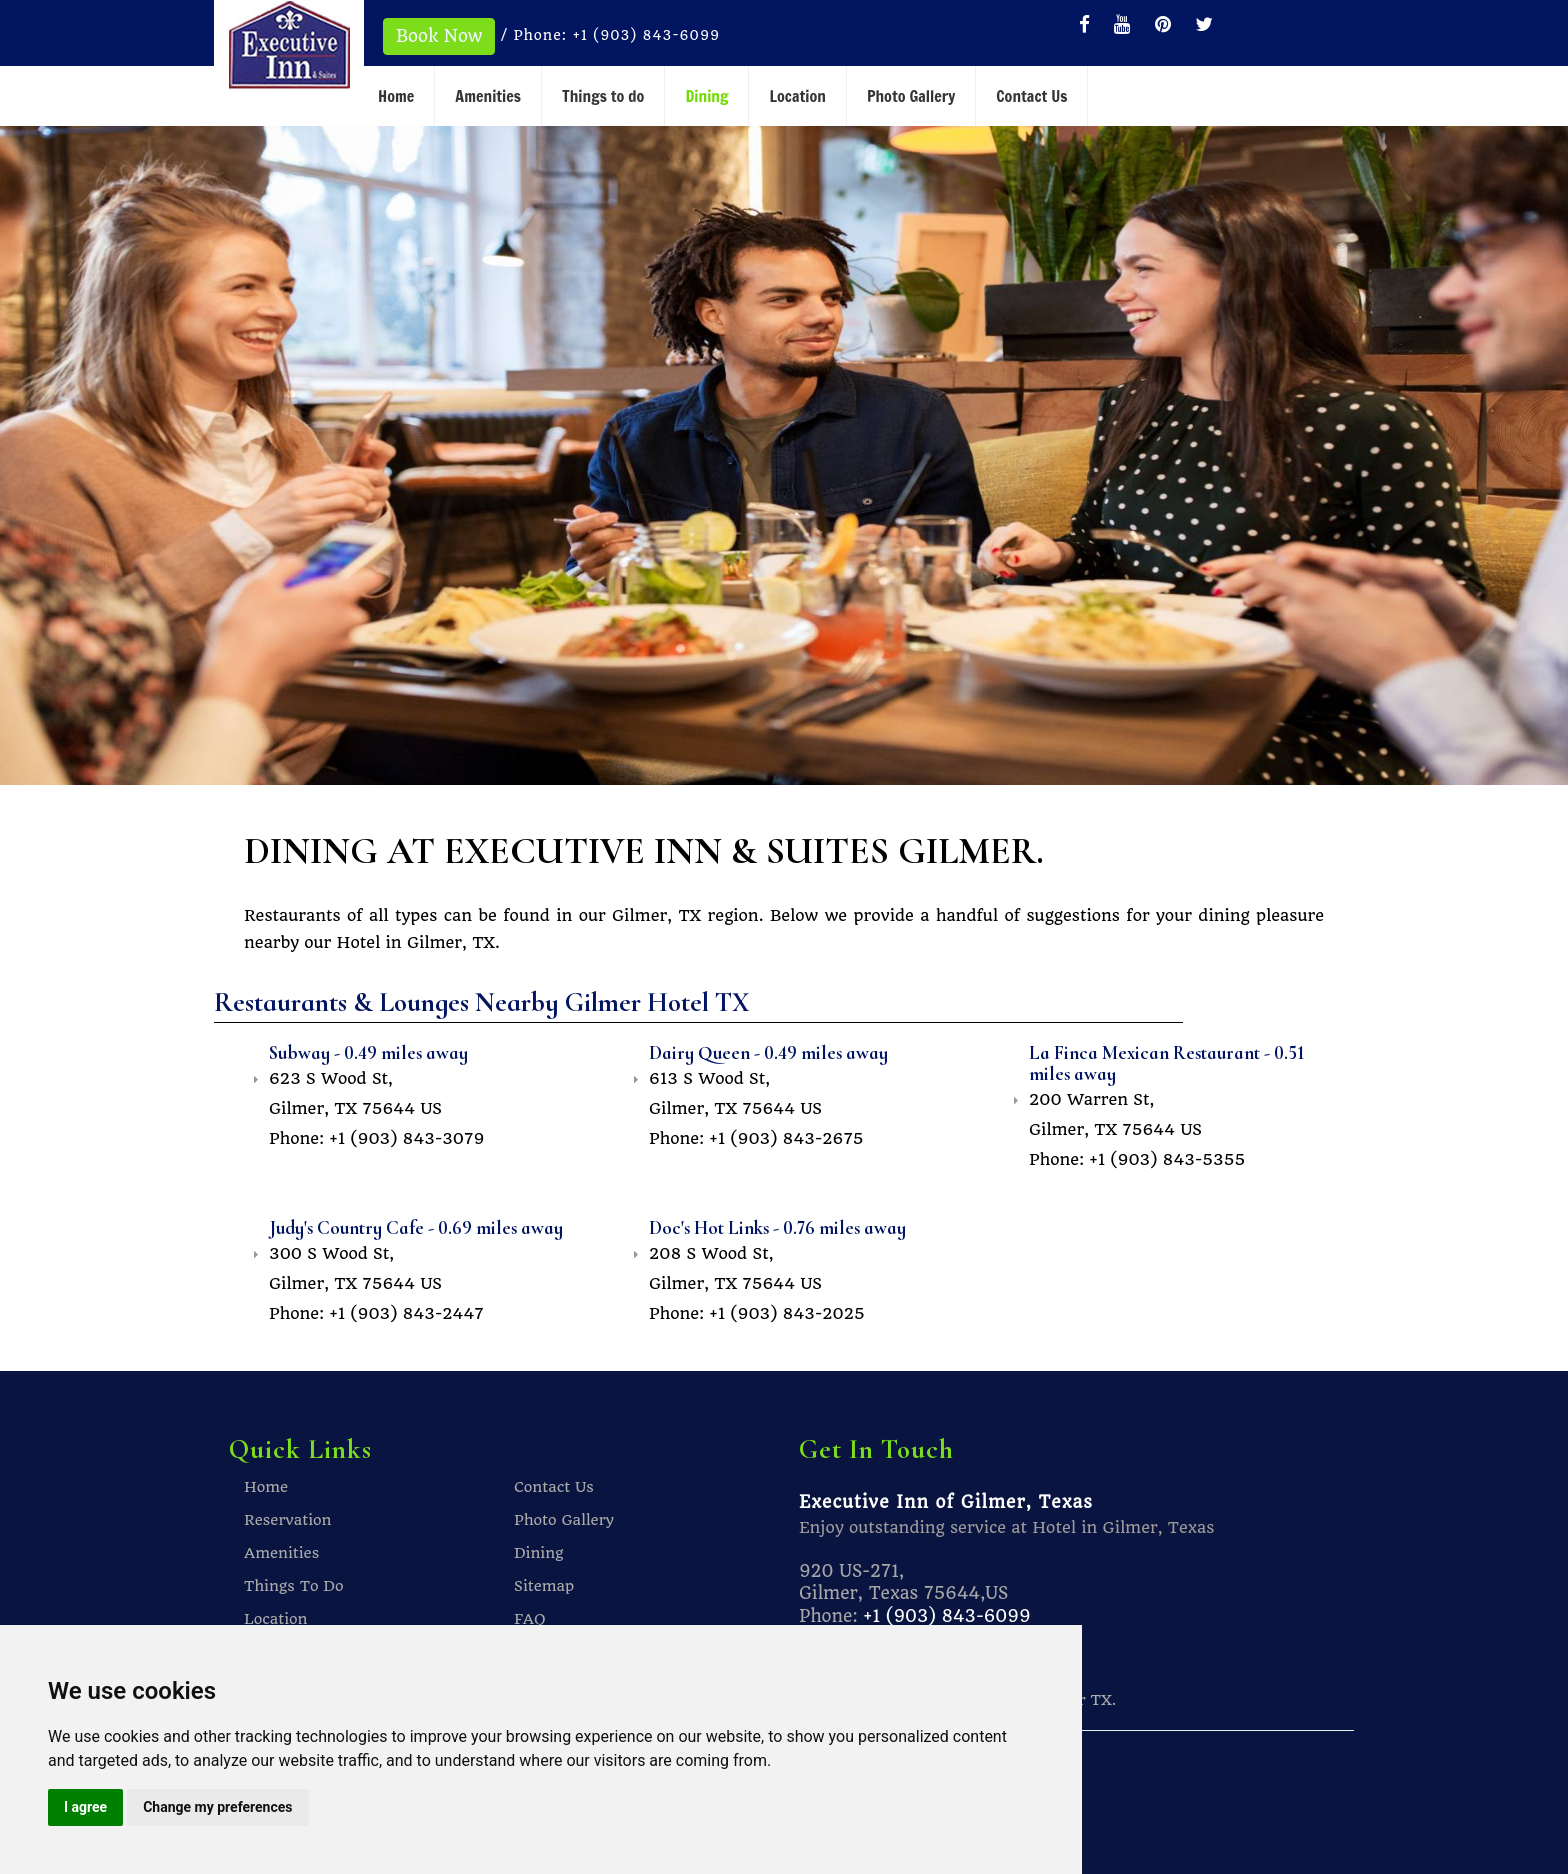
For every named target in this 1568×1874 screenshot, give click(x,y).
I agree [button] (85, 1807)
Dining (706, 96)
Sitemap (544, 1585)
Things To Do (294, 1585)
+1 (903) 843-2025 (787, 1312)
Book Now (439, 36)
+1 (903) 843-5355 (1167, 1158)
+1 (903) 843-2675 (786, 1137)
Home (396, 96)
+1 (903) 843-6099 (649, 35)
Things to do (603, 96)
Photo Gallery (911, 96)
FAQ (530, 1618)
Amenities (488, 96)
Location (797, 96)
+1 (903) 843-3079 (406, 1137)
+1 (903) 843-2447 (406, 1312)
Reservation (288, 1519)
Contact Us (1031, 96)
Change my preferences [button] (217, 1807)
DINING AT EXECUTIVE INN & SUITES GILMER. (672, 850)
